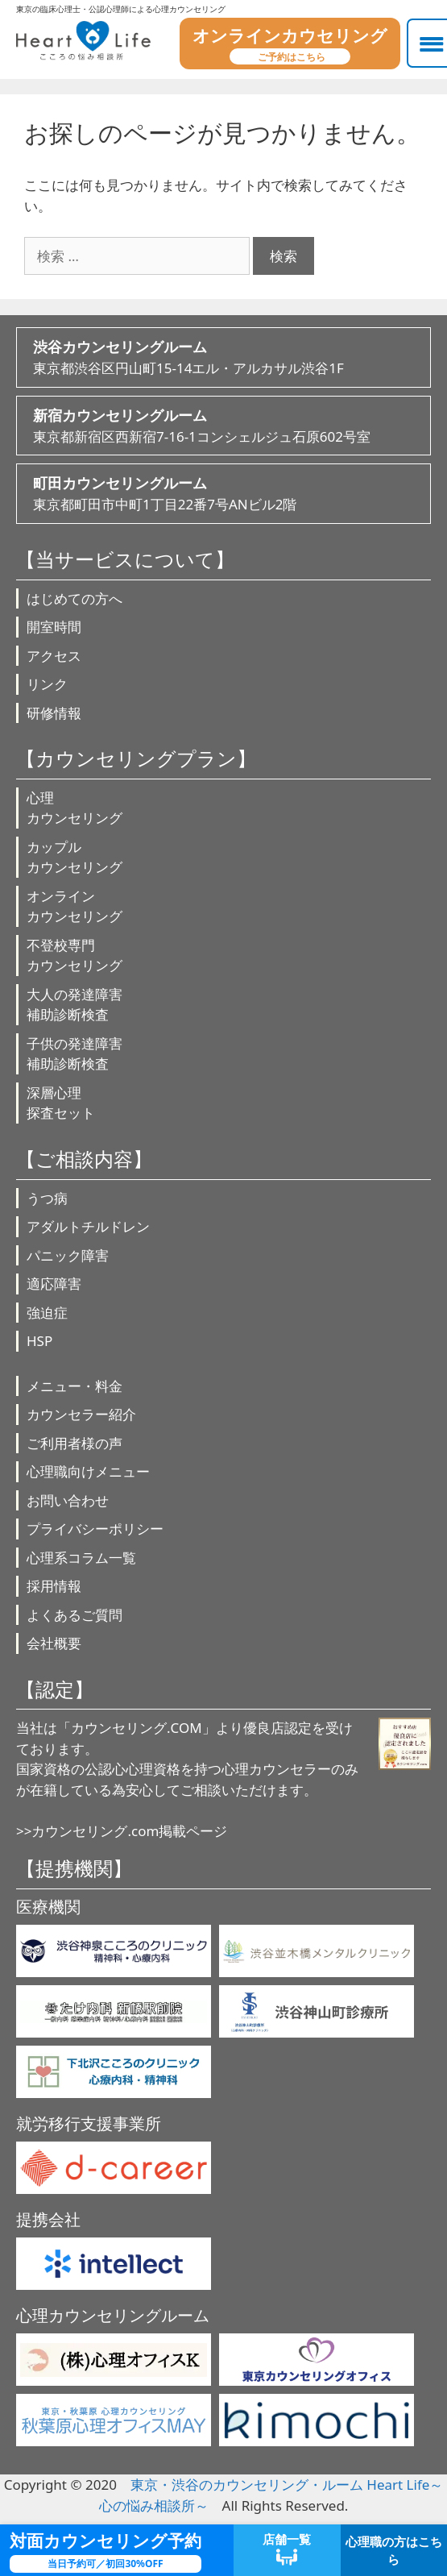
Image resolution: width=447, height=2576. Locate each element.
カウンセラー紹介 (81, 1414)
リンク (47, 684)
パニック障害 (68, 1255)
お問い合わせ (68, 1500)
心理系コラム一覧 (81, 1557)
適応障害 (54, 1283)
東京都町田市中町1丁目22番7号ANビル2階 (223, 492)
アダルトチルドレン (88, 1226)
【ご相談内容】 (84, 1158)
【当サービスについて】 (125, 559)
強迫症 (47, 1312)
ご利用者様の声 (74, 1443)
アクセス (54, 655)
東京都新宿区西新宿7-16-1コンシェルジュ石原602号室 (223, 425)
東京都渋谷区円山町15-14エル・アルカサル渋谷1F (223, 356)
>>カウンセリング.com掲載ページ (121, 1831)
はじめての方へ (74, 598)
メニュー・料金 (74, 1386)
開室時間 (54, 626)
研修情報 (54, 713)
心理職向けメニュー (88, 1471)
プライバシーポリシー (95, 1528)
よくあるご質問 (74, 1615)
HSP (39, 1341)
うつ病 (47, 1198)
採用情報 (54, 1586)
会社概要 (54, 1643)
